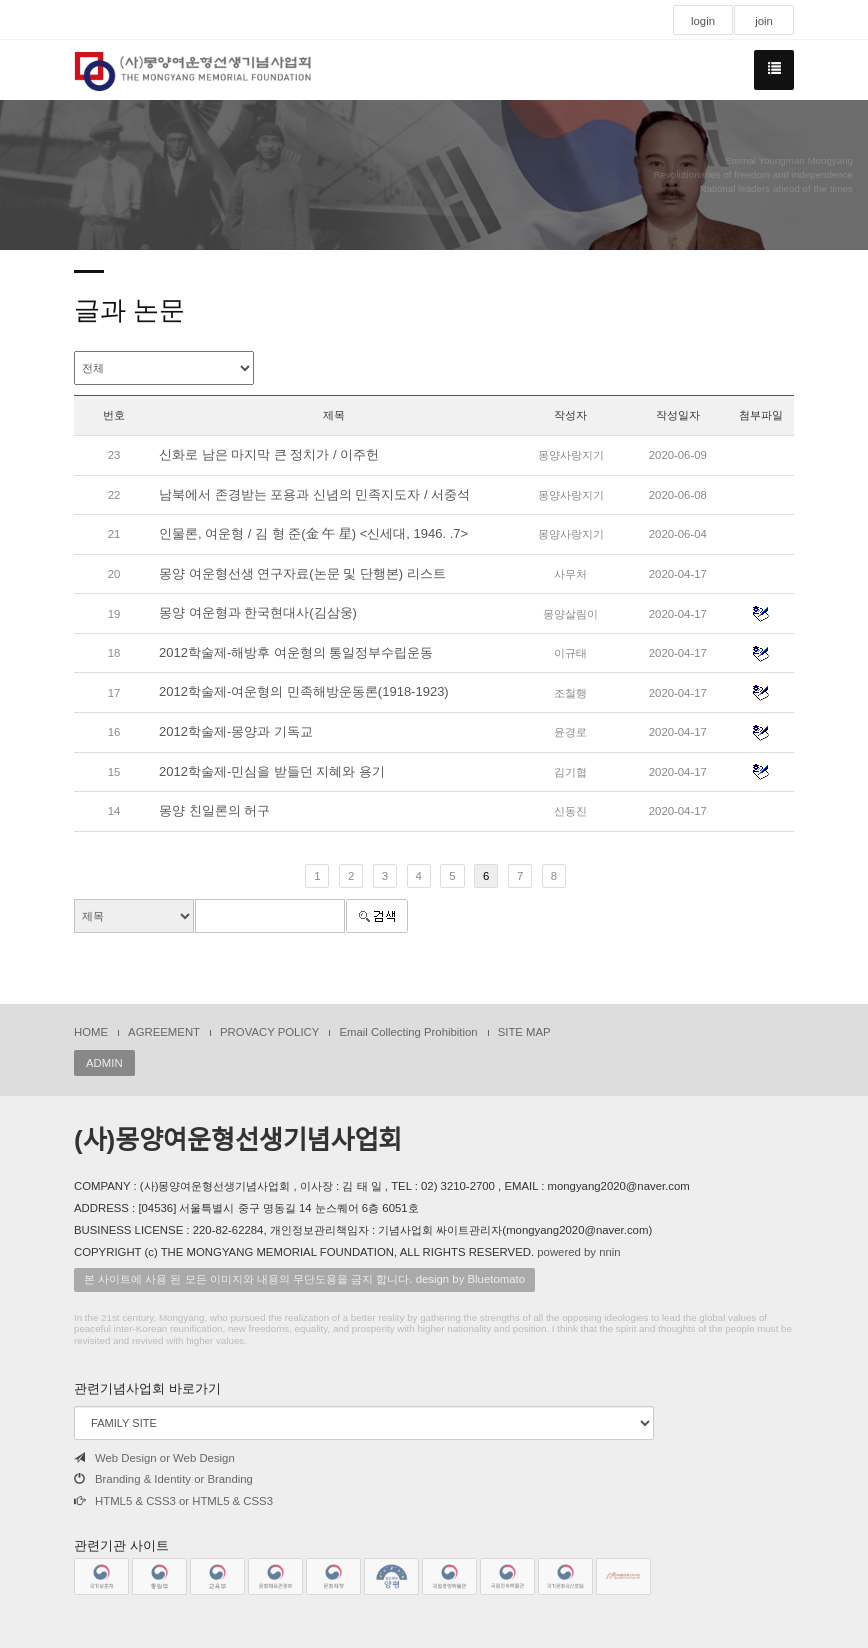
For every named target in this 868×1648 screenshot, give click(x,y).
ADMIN (104, 1063)
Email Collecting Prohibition (408, 1032)
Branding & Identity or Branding (163, 1479)
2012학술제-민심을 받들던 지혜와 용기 (272, 771)
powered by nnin (578, 1252)
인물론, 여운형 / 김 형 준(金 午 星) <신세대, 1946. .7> (313, 533)
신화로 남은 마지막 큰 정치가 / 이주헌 (269, 454)
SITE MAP (524, 1032)
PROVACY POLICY (269, 1032)
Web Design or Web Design (154, 1458)
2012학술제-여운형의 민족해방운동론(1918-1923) (304, 691)
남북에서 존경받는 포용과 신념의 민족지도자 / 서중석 (314, 494)
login (703, 21)
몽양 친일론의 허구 (214, 810)
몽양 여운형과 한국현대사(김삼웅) (258, 612)
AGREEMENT (164, 1032)
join (764, 21)
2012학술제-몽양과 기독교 (236, 731)
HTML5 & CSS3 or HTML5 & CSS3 (173, 1501)
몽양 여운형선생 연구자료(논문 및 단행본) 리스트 (302, 573)
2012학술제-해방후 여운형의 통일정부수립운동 (296, 652)
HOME (91, 1032)
